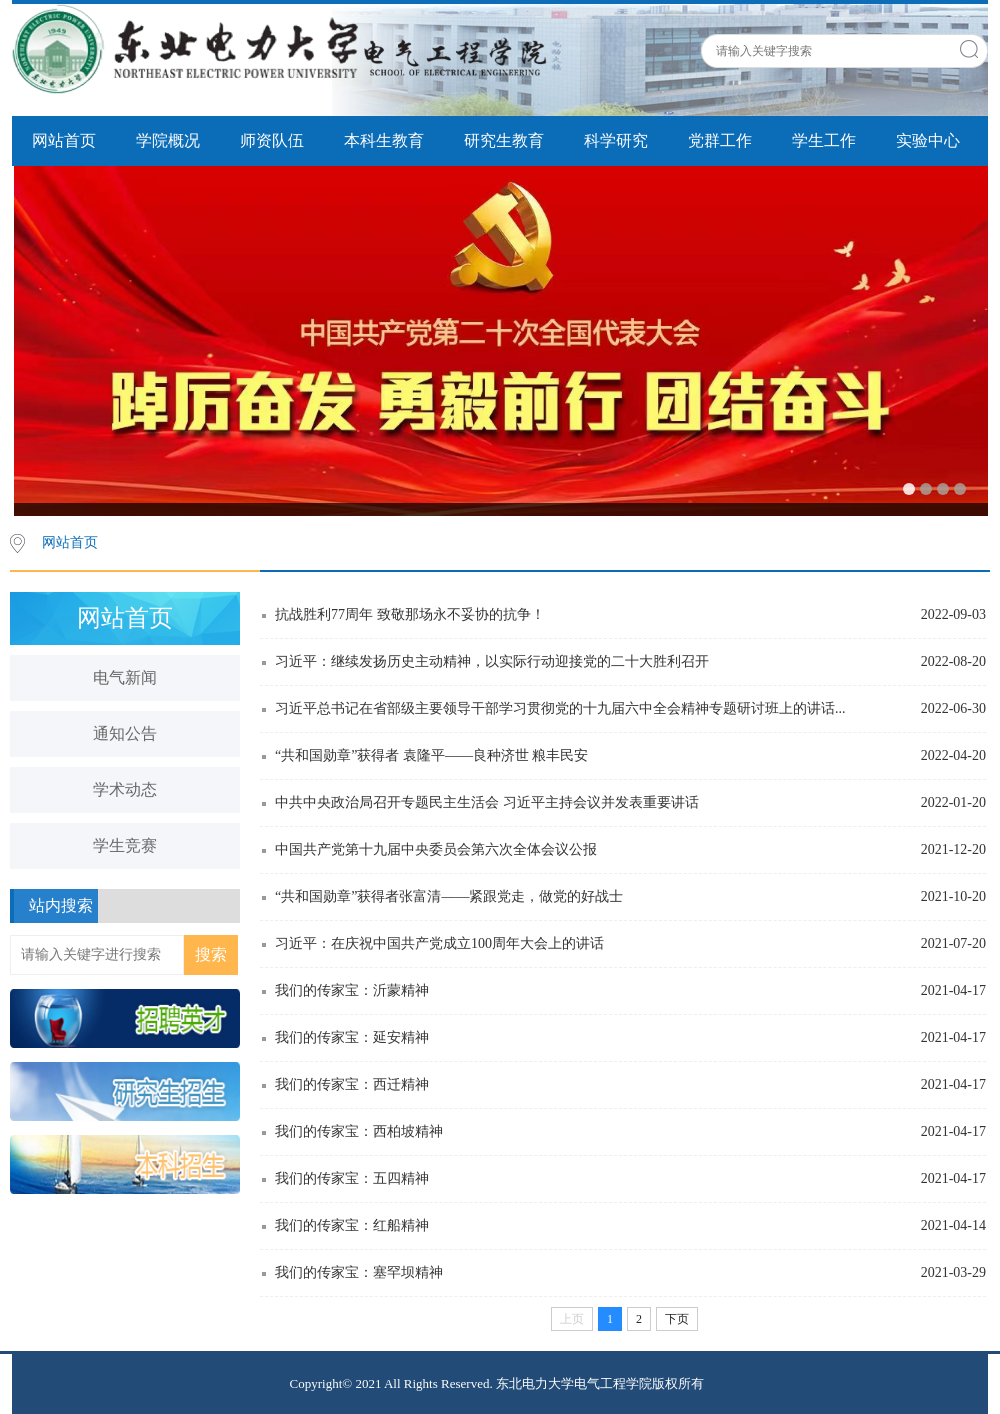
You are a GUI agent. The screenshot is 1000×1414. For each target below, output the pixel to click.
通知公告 (125, 733)
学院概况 (168, 140)
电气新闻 (125, 677)
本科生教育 (384, 140)
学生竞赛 (125, 845)
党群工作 (720, 140)
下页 (677, 1319)
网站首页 (64, 140)
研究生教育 (504, 140)
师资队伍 (272, 140)
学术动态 (125, 789)
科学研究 (616, 140)
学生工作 (824, 140)
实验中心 (928, 140)
